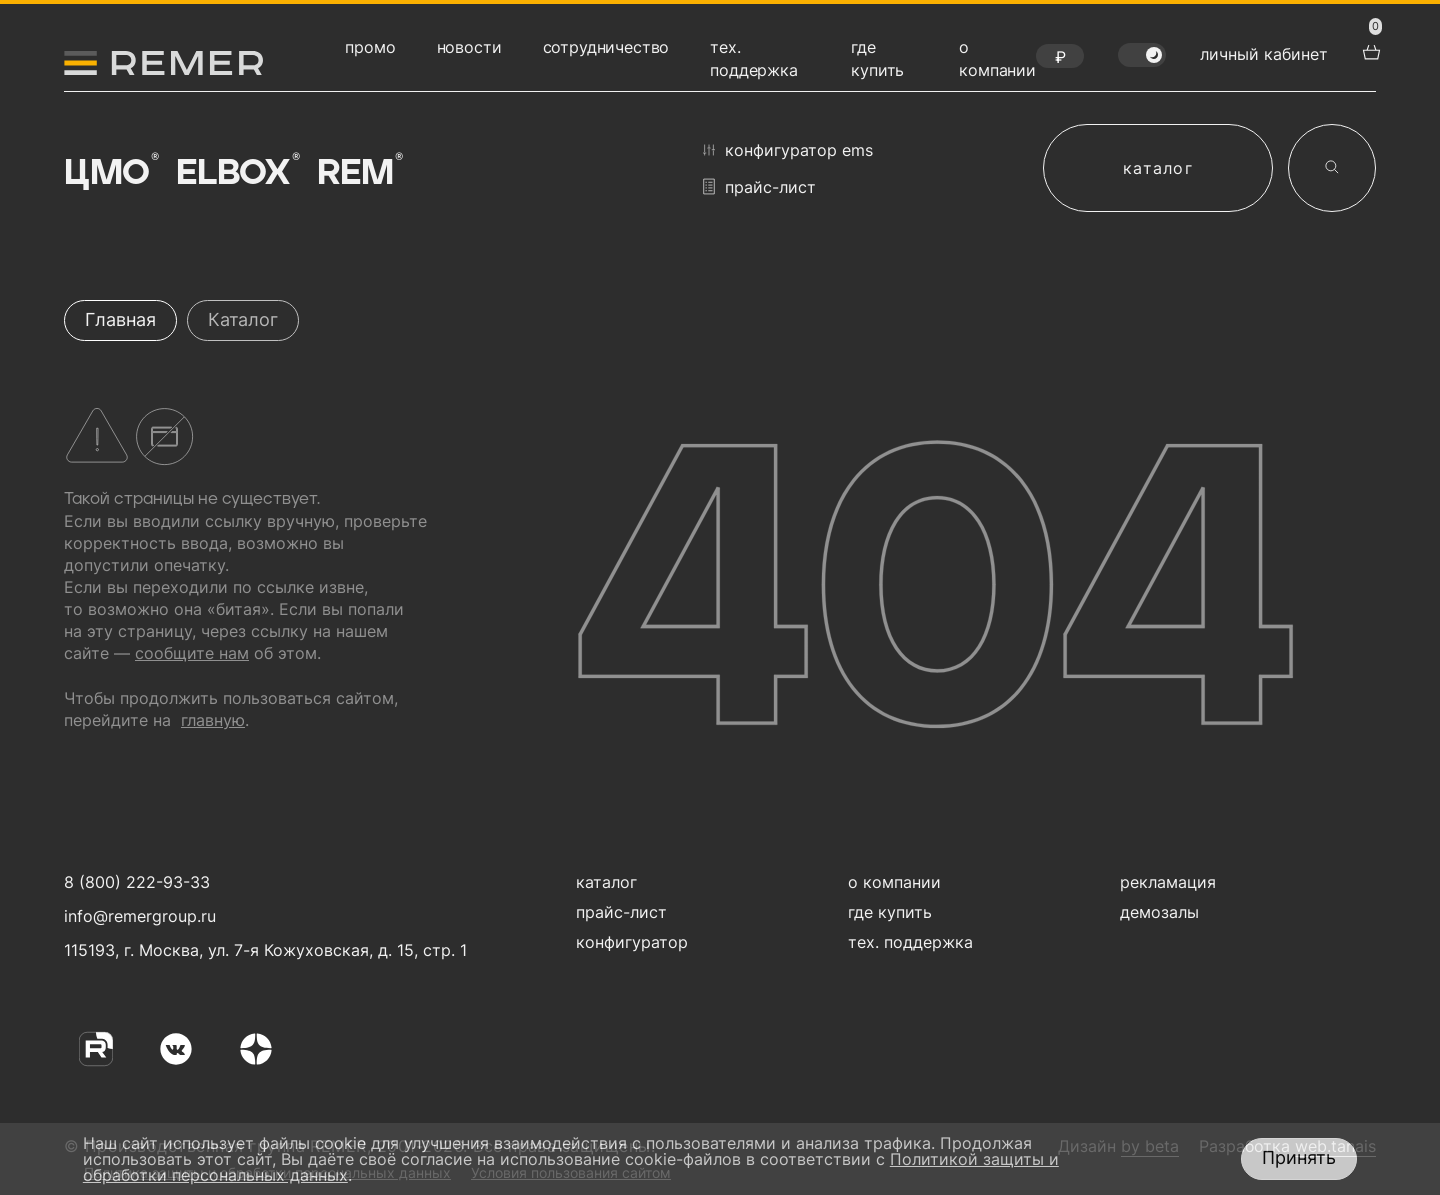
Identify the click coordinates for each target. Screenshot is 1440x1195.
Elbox (237, 172)
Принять (1299, 1157)
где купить (890, 912)
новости (469, 47)
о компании (894, 882)
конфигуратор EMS (788, 150)
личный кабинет (1264, 54)
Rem (358, 172)
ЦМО (110, 172)
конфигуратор (632, 942)
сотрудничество (606, 47)
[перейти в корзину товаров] (1369, 50)
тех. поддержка (910, 942)
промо (370, 47)
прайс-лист (759, 186)
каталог (1158, 168)
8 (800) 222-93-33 (137, 882)
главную (213, 720)
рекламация (1168, 882)
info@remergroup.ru (137, 916)
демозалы (1159, 912)
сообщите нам (192, 653)
